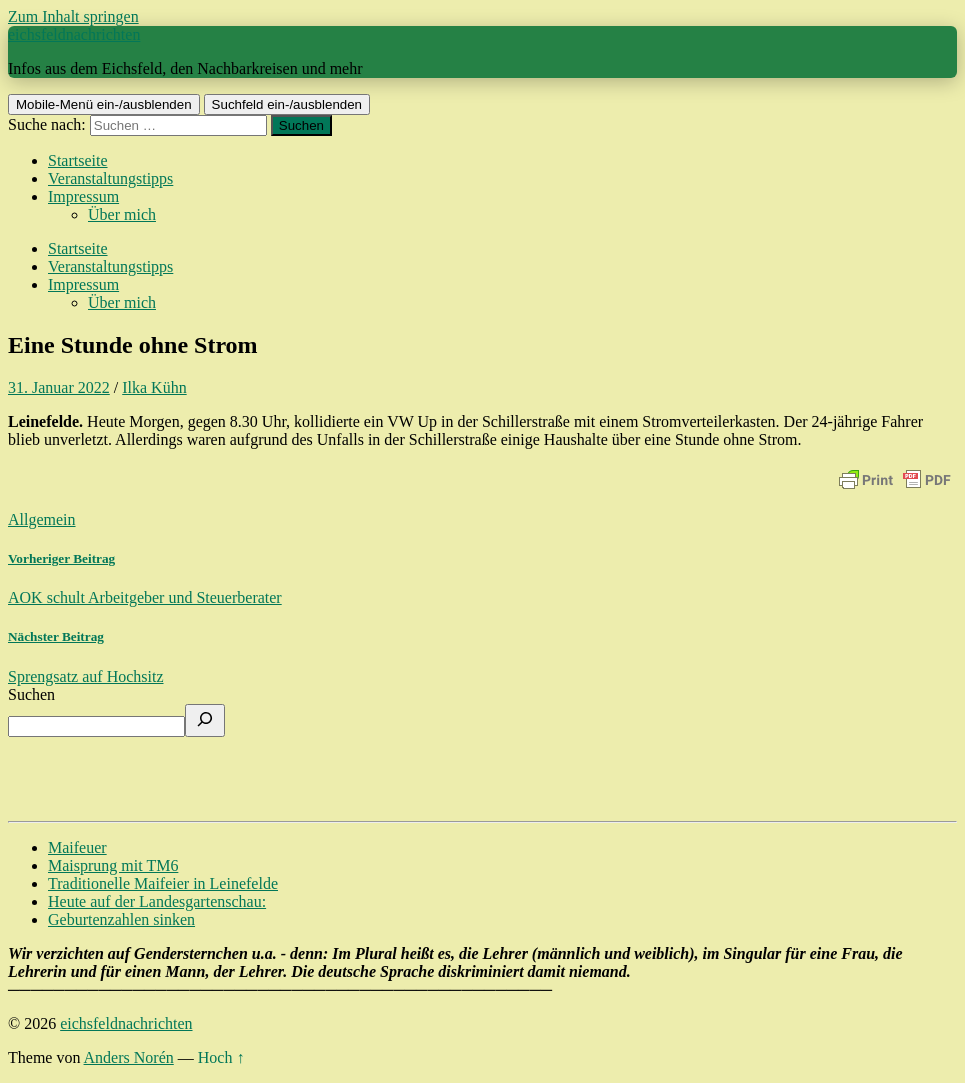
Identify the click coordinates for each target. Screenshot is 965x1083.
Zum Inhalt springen (73, 16)
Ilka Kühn (154, 387)
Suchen (31, 694)
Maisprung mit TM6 (113, 865)
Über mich (122, 214)
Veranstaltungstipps (110, 178)
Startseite (78, 160)
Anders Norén (129, 1057)
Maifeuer (77, 847)
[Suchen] (205, 720)
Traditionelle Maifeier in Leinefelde (163, 883)
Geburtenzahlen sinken (121, 919)
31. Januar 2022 (59, 387)
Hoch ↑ (221, 1057)
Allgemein (42, 519)
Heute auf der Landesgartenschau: (157, 901)
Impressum (83, 196)
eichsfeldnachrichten (74, 34)
